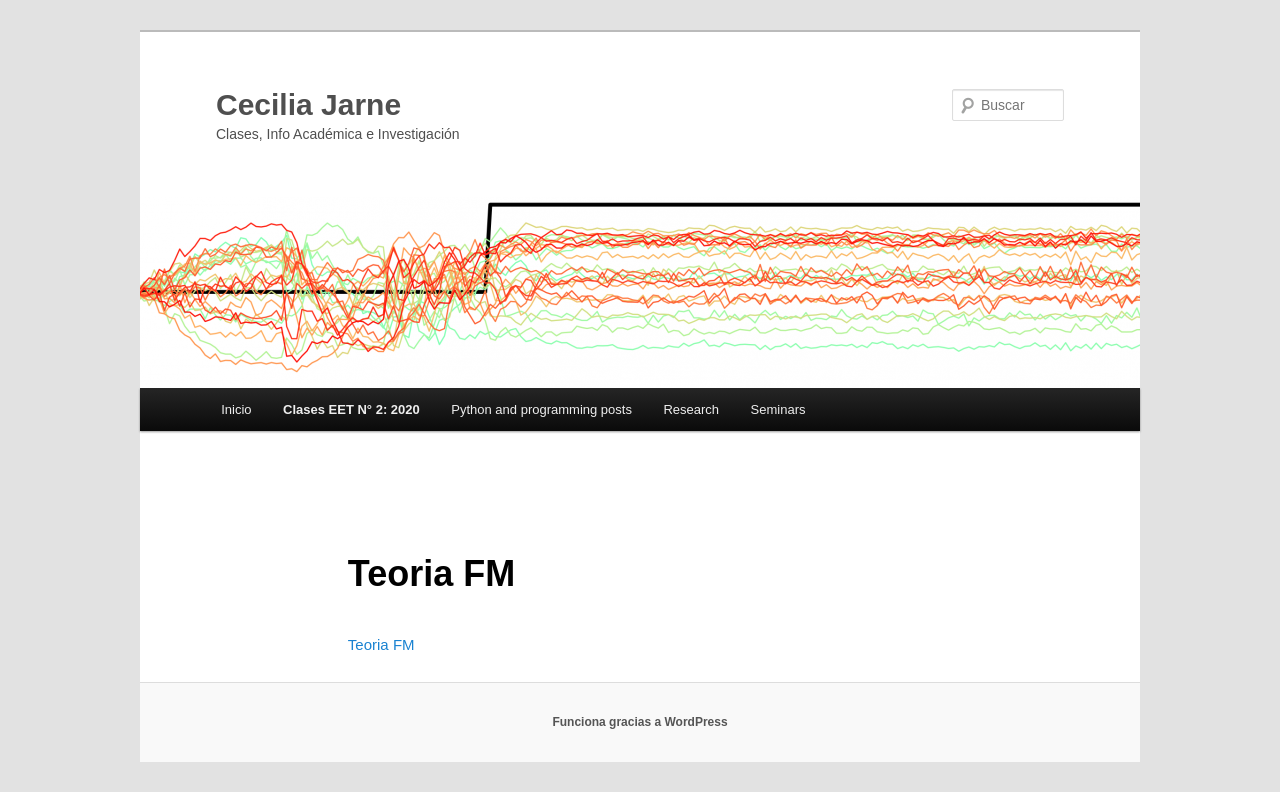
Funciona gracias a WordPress (639, 722)
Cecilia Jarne (308, 104)
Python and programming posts (541, 409)
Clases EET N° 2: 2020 (351, 409)
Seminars (778, 409)
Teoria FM (381, 644)
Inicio (236, 409)
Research (691, 409)
